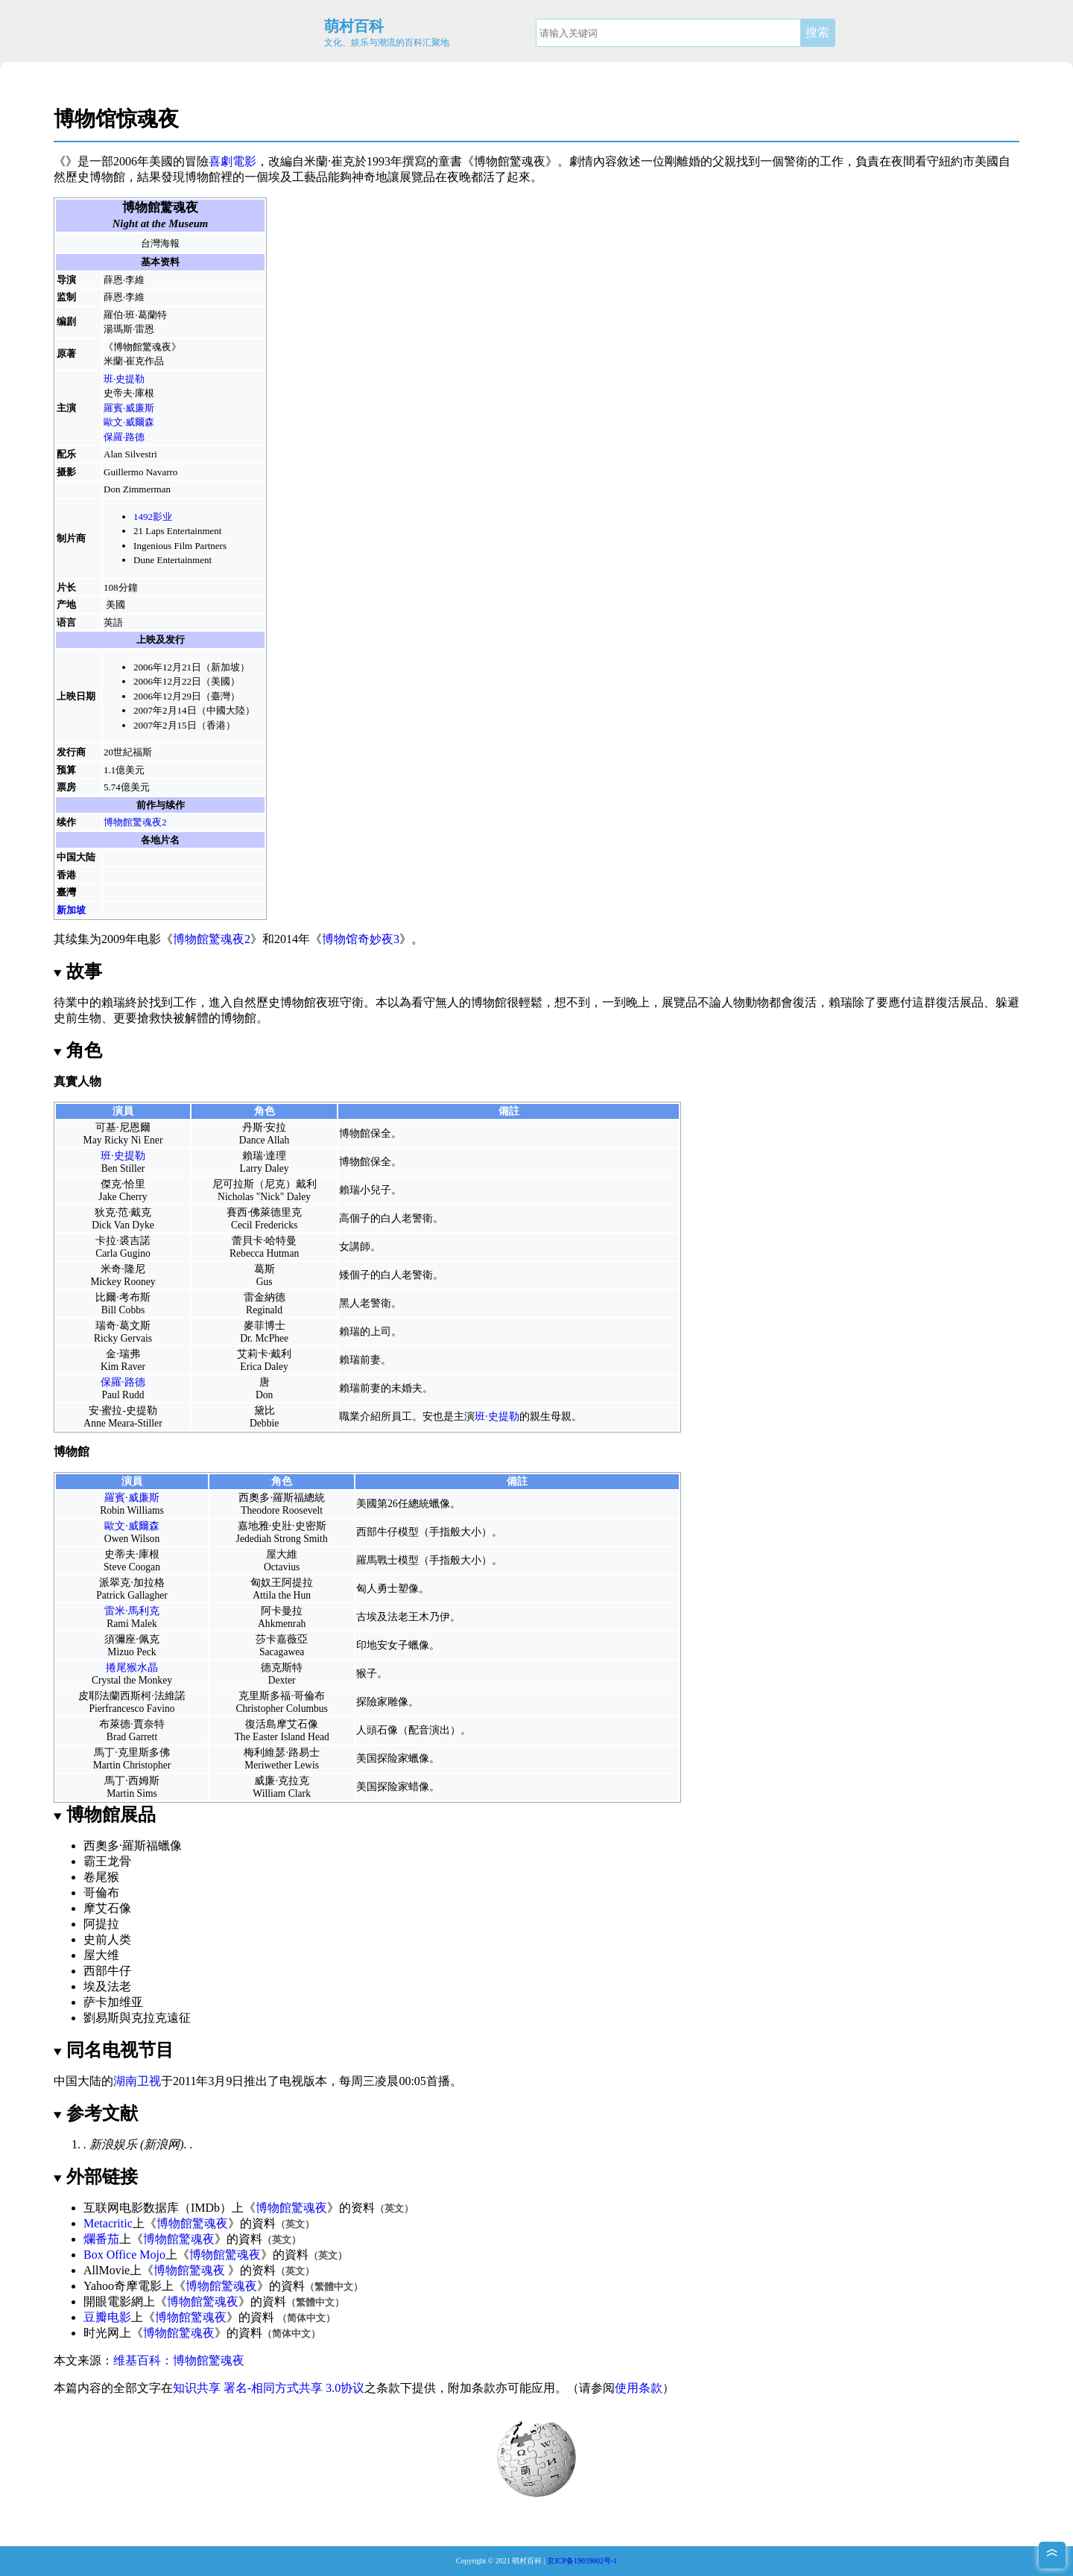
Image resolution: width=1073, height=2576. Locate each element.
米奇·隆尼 (123, 1269)
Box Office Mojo (124, 2254)
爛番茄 (101, 2239)
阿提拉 (297, 1582)
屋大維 (281, 1554)
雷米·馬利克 (131, 1611)
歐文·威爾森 (129, 422)
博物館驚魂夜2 (135, 822)
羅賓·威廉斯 (129, 407)
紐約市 (957, 161)
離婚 (688, 161)
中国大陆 (76, 857)
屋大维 (101, 1955)
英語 (113, 622)
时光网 (101, 2332)
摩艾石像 (297, 1724)
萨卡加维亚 (113, 2002)
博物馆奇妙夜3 (360, 939)
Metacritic (108, 2223)
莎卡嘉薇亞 (282, 1639)
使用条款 (638, 2388)
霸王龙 (101, 1861)
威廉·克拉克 (281, 1780)
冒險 (197, 161)
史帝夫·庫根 (129, 393)
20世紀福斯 (128, 752)
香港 (66, 875)
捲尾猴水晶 (132, 1667)
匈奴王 (266, 1582)
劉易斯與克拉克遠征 (137, 2017)
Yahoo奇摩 (110, 2286)
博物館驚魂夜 (291, 2207)
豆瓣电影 (107, 2317)
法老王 (403, 1616)
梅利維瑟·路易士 (281, 1752)
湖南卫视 (137, 2081)
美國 (115, 604)
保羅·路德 (124, 436)
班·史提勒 (124, 378)
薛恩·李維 (124, 279)
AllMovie (106, 2270)
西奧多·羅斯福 (270, 1497)
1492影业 (152, 516)
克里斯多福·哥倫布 (281, 1695)
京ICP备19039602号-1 (582, 2561)
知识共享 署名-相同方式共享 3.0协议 (268, 2388)
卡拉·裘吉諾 (122, 1240)
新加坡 (71, 910)
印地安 (371, 1645)
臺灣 (66, 892)
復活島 (260, 1724)
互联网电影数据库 (131, 2207)
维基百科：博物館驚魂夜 (178, 2360)
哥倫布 (101, 1892)
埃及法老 (107, 1986)
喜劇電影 (232, 161)
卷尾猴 (101, 1877)
